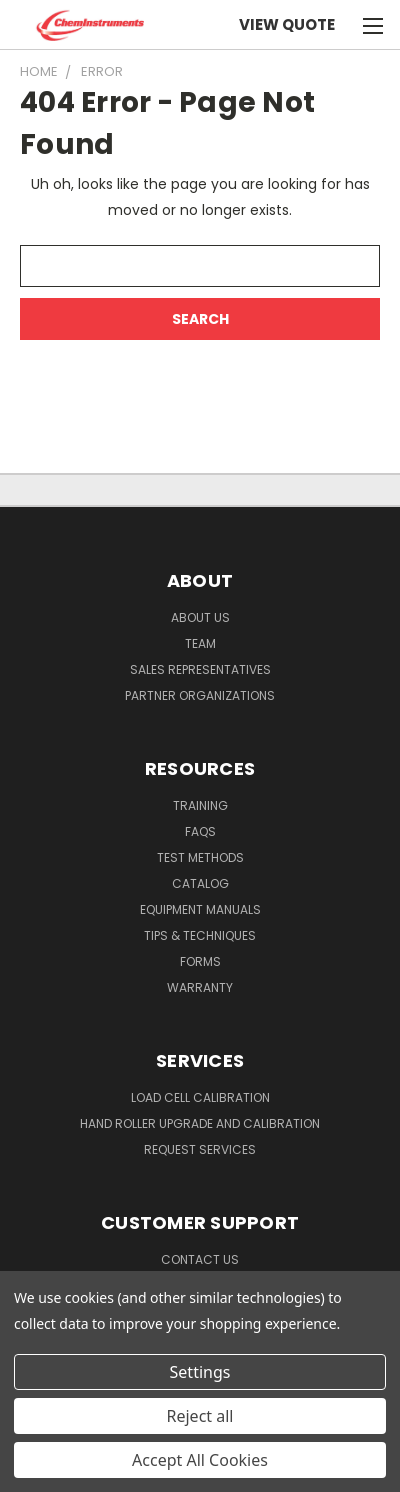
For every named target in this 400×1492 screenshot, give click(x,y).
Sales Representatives (200, 669)
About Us (200, 617)
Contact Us (200, 1259)
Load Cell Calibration (200, 1097)
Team (200, 643)
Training (200, 805)
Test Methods (200, 857)
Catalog (200, 883)
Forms (200, 961)
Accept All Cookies (200, 1460)
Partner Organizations (200, 695)
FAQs (200, 831)
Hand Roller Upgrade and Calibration (200, 1123)
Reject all (200, 1416)
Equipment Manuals (200, 909)
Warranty (200, 987)
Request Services (200, 1149)
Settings (200, 1372)
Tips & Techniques (200, 935)
